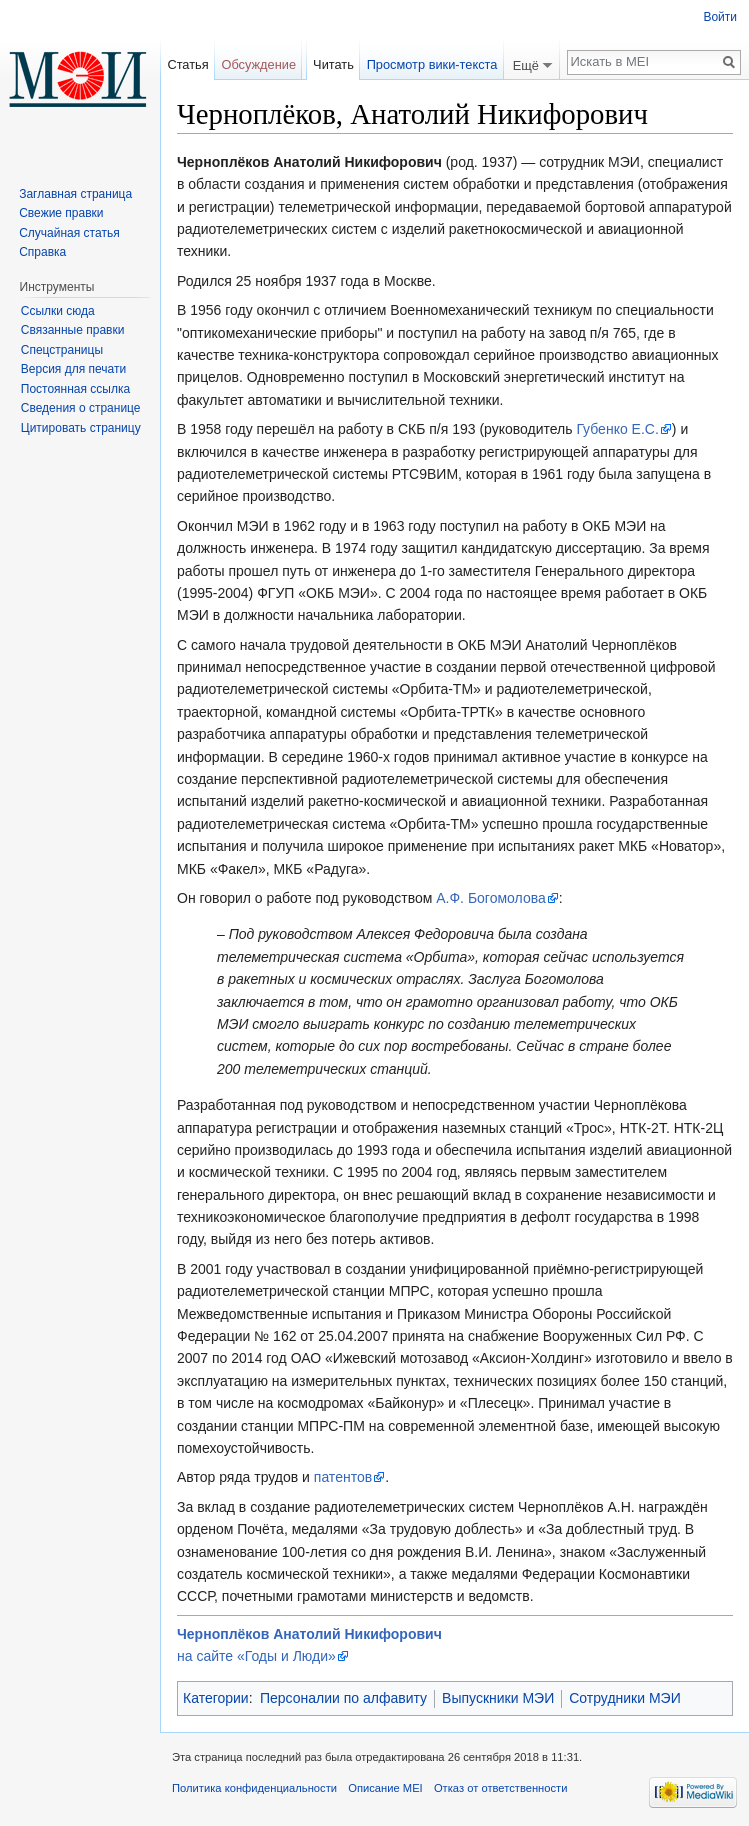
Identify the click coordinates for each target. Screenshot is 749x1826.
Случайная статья (69, 233)
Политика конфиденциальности (254, 1788)
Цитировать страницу (81, 428)
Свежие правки (61, 213)
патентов (343, 1477)
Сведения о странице (81, 408)
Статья (187, 64)
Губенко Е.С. (617, 429)
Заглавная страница (75, 194)
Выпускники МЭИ (498, 1698)
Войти (720, 17)
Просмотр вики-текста (432, 64)
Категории (216, 1698)
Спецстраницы (62, 350)
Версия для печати (73, 369)
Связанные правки (73, 330)
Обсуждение (258, 64)
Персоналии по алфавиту (343, 1698)
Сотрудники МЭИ (625, 1698)
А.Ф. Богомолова (491, 898)
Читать (333, 64)
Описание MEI (385, 1788)
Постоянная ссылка (75, 389)
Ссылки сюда (58, 311)
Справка (42, 252)
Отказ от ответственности (501, 1788)
